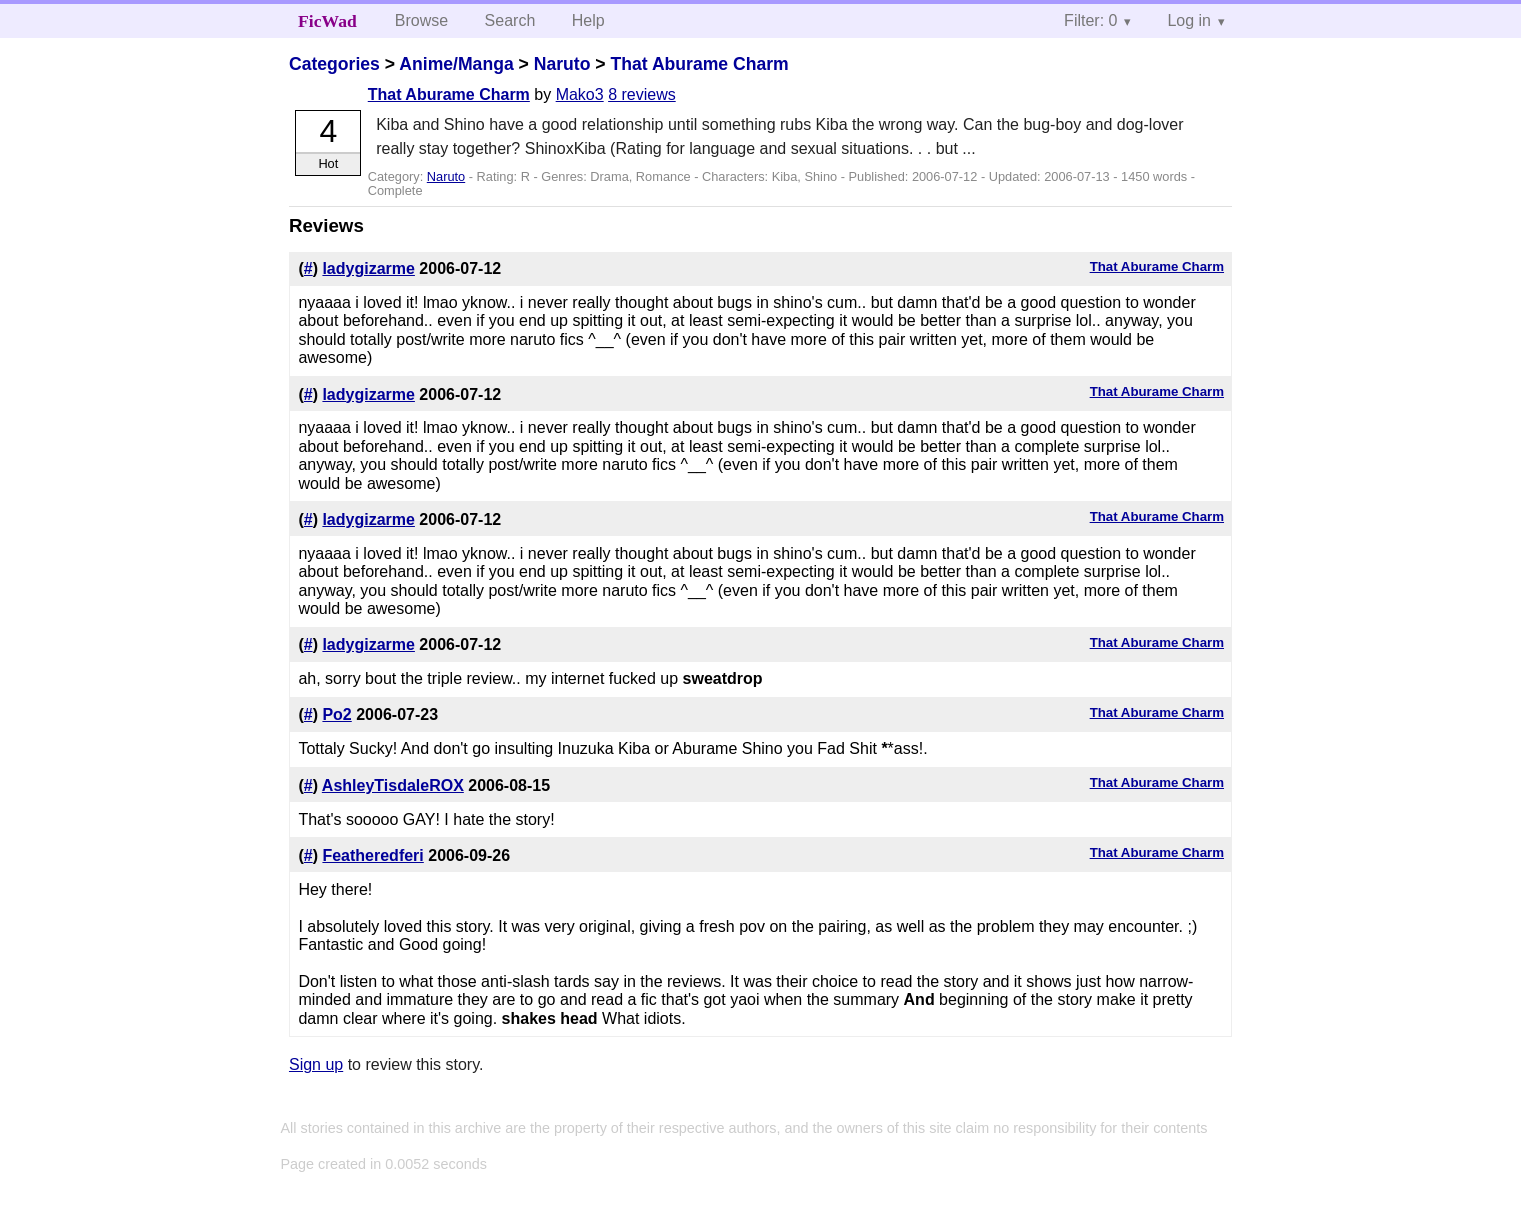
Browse (421, 20)
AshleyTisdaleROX (393, 785)
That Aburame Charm (700, 64)
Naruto (562, 64)
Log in (1189, 20)
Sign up (316, 1064)
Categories (334, 64)
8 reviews (642, 94)
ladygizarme (368, 268)
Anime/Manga (456, 64)
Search (510, 20)
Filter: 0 (1090, 20)
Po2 (336, 714)
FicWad (327, 21)
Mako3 (580, 94)
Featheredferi (372, 855)
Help (588, 20)
